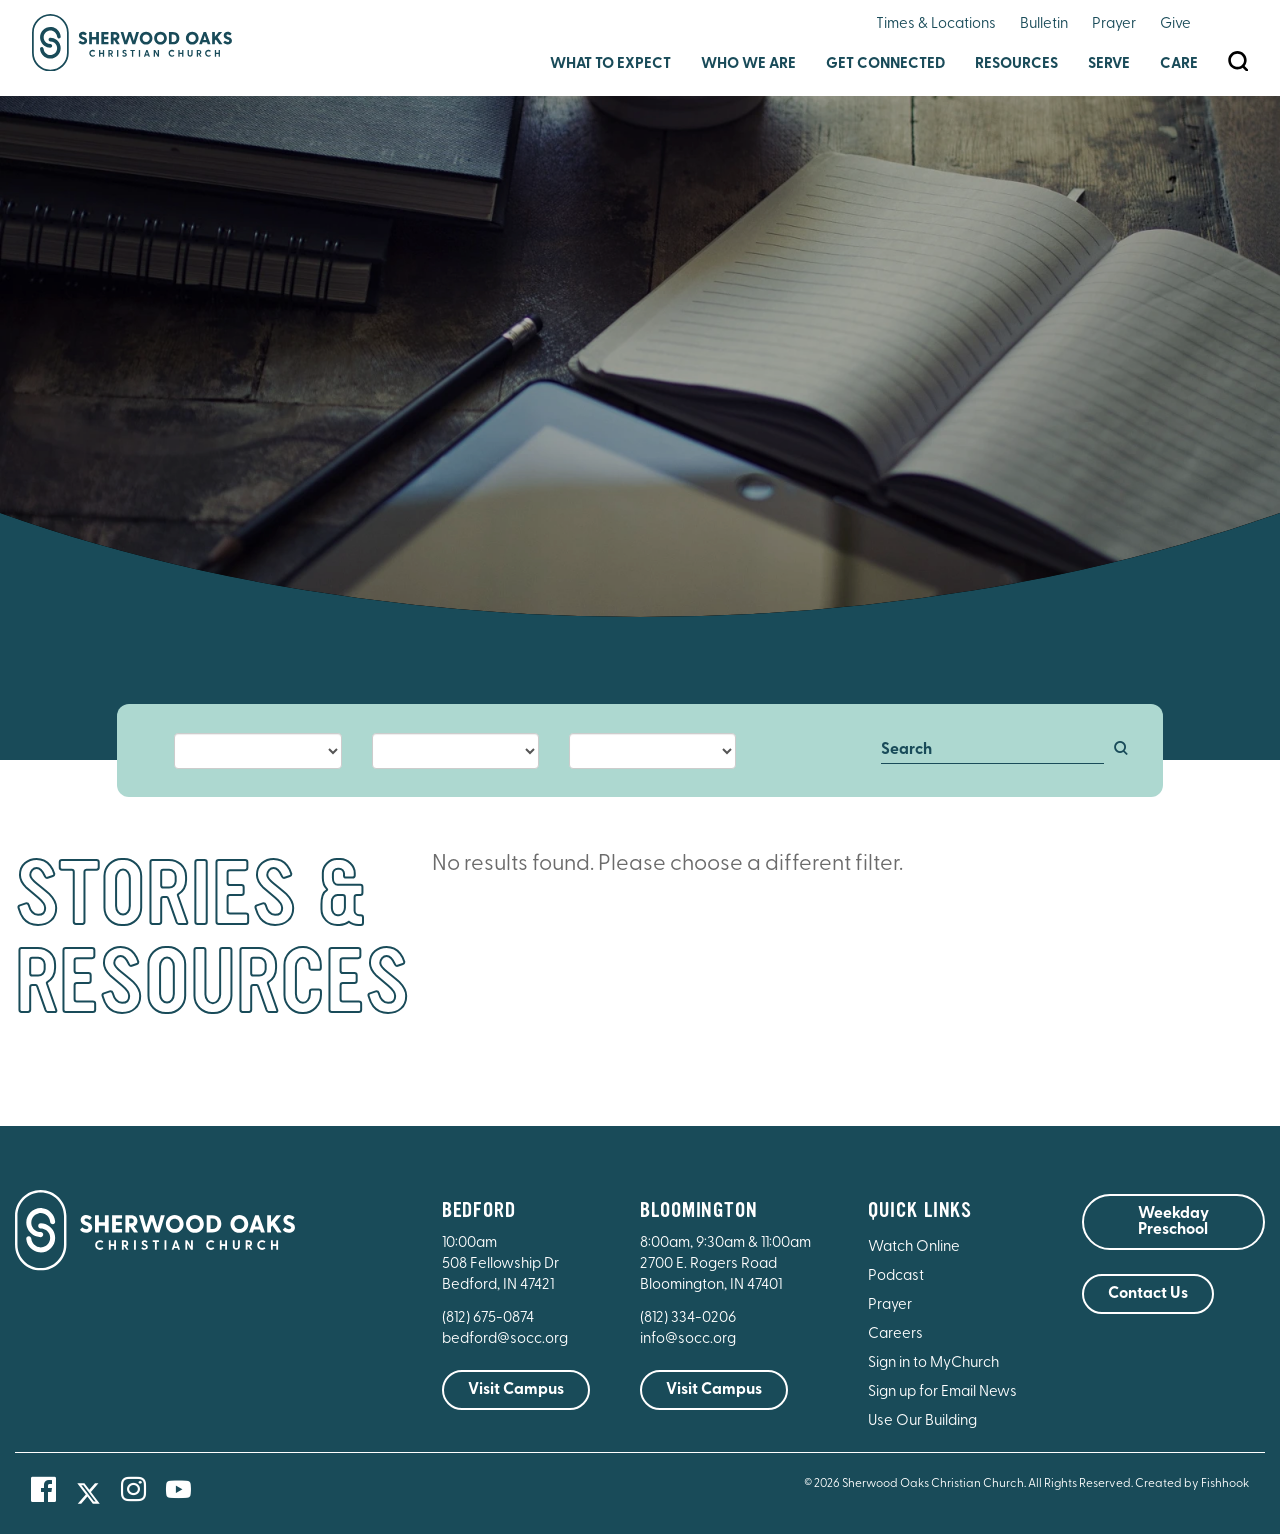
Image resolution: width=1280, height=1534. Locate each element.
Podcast (896, 1276)
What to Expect (610, 64)
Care (1179, 64)
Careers (895, 1334)
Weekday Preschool (1173, 1222)
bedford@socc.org (505, 1339)
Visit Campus (516, 1390)
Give (1175, 24)
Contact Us (1148, 1294)
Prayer (1114, 24)
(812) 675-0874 (489, 1318)
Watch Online (914, 1247)
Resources (1016, 64)
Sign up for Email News (942, 1392)
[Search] (992, 751)
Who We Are (748, 64)
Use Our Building (922, 1421)
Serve (1109, 64)
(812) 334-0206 (688, 1318)
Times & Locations (936, 24)
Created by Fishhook (1192, 1484)
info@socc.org (688, 1339)
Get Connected (885, 64)
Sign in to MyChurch (933, 1363)
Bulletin (1044, 24)
